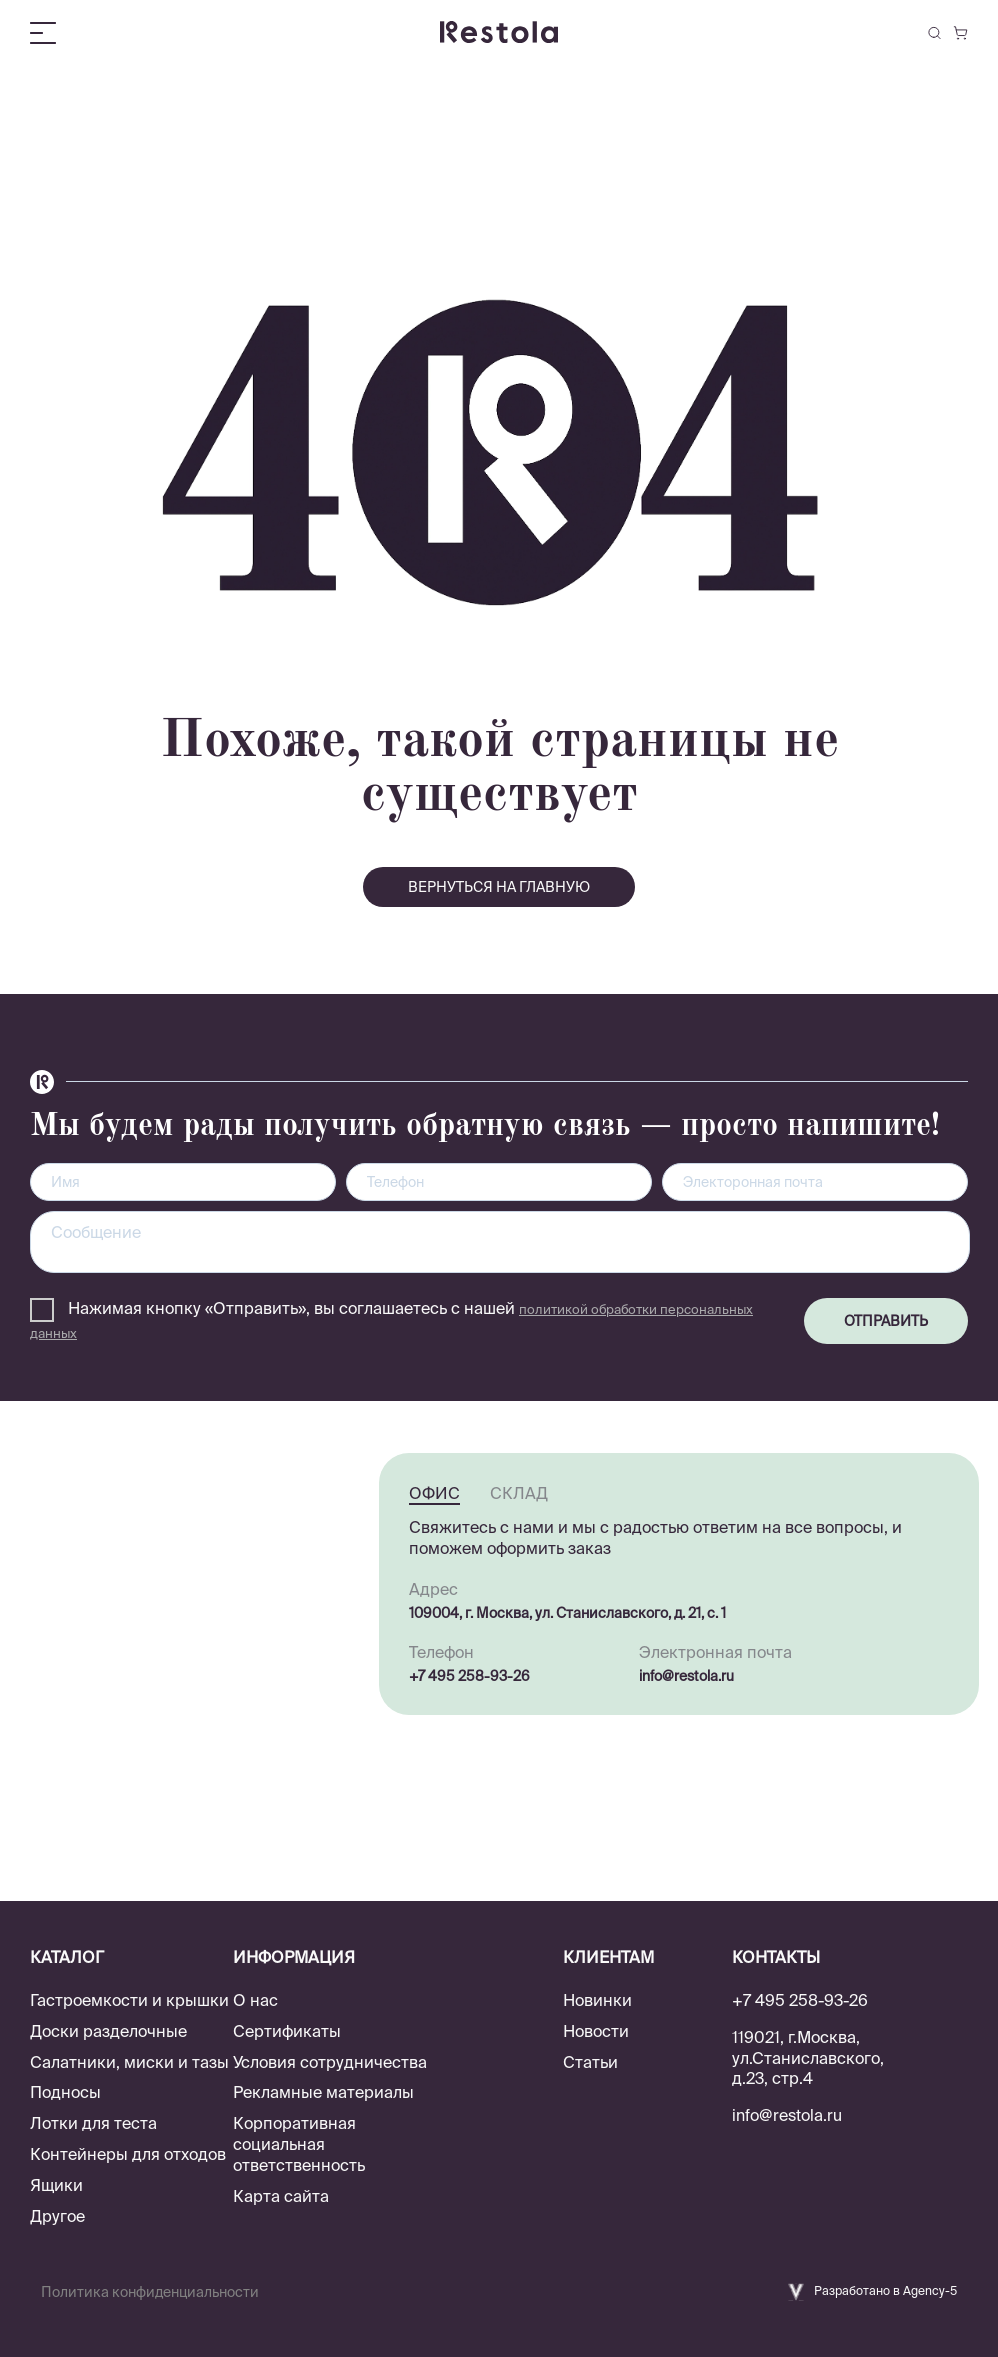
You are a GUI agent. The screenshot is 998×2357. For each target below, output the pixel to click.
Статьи (590, 2062)
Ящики (56, 2185)
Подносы (65, 2092)
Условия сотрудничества (330, 2062)
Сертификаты (287, 2031)
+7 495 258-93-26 (469, 1676)
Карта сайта (281, 2196)
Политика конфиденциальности (150, 2292)
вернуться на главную (499, 887)
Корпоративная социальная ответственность (299, 2144)
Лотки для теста (93, 2123)
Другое (57, 2216)
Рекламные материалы (323, 2092)
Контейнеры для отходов (128, 2154)
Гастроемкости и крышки (129, 2000)
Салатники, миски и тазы (129, 2062)
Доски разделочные (108, 2031)
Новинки (597, 2000)
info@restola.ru (686, 1676)
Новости (596, 2031)
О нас (255, 2000)
